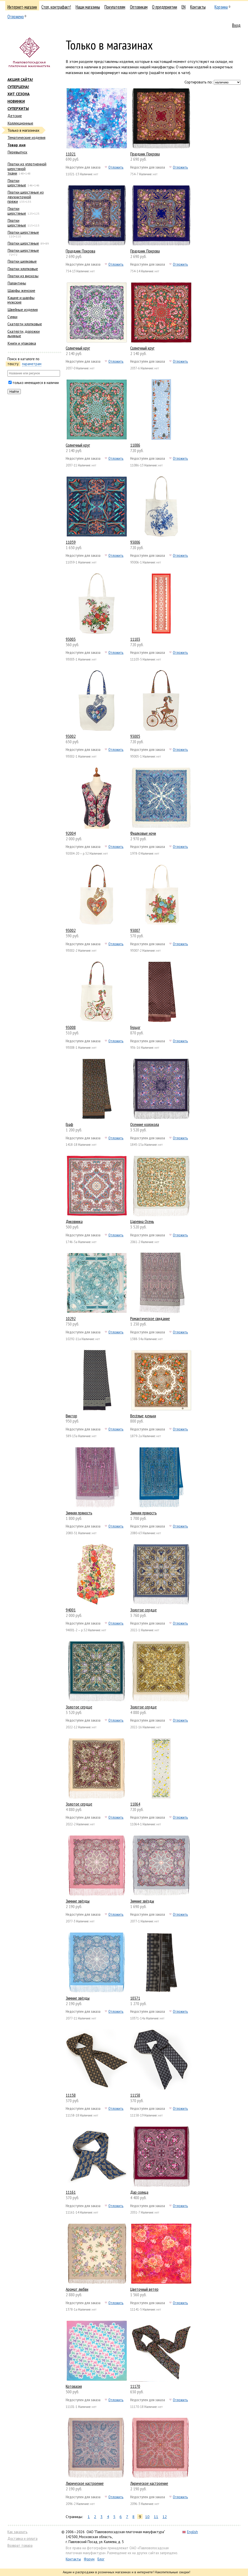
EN (184, 7)
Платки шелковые (22, 261)
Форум (89, 2559)
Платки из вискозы (22, 275)
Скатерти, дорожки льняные (23, 333)
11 (156, 2516)
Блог (100, 2559)
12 (164, 2516)
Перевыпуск (17, 152)
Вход (236, 25)
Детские (14, 115)
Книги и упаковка (21, 343)
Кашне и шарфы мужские (20, 300)
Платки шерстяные (16, 182)
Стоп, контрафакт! (56, 7)
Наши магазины (88, 7)
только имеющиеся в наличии (35, 382)
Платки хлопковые (22, 268)
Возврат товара (19, 2545)
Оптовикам (139, 7)
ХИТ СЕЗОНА (18, 93)
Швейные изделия (22, 309)
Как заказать (17, 2531)
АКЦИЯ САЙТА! (20, 79)
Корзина (221, 7)
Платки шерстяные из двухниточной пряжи (25, 197)
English (190, 2531)
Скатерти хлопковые (24, 323)
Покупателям (114, 7)
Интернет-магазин (22, 7)
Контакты (198, 7)
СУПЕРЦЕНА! (18, 86)
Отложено (15, 17)
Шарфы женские (21, 290)
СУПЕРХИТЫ (18, 108)
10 (147, 2516)
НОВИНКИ (16, 101)
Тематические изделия (26, 137)
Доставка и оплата (22, 2538)
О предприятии (164, 7)
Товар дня (16, 144)
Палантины (16, 283)
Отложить (116, 167)
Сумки (12, 316)
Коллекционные (20, 123)
